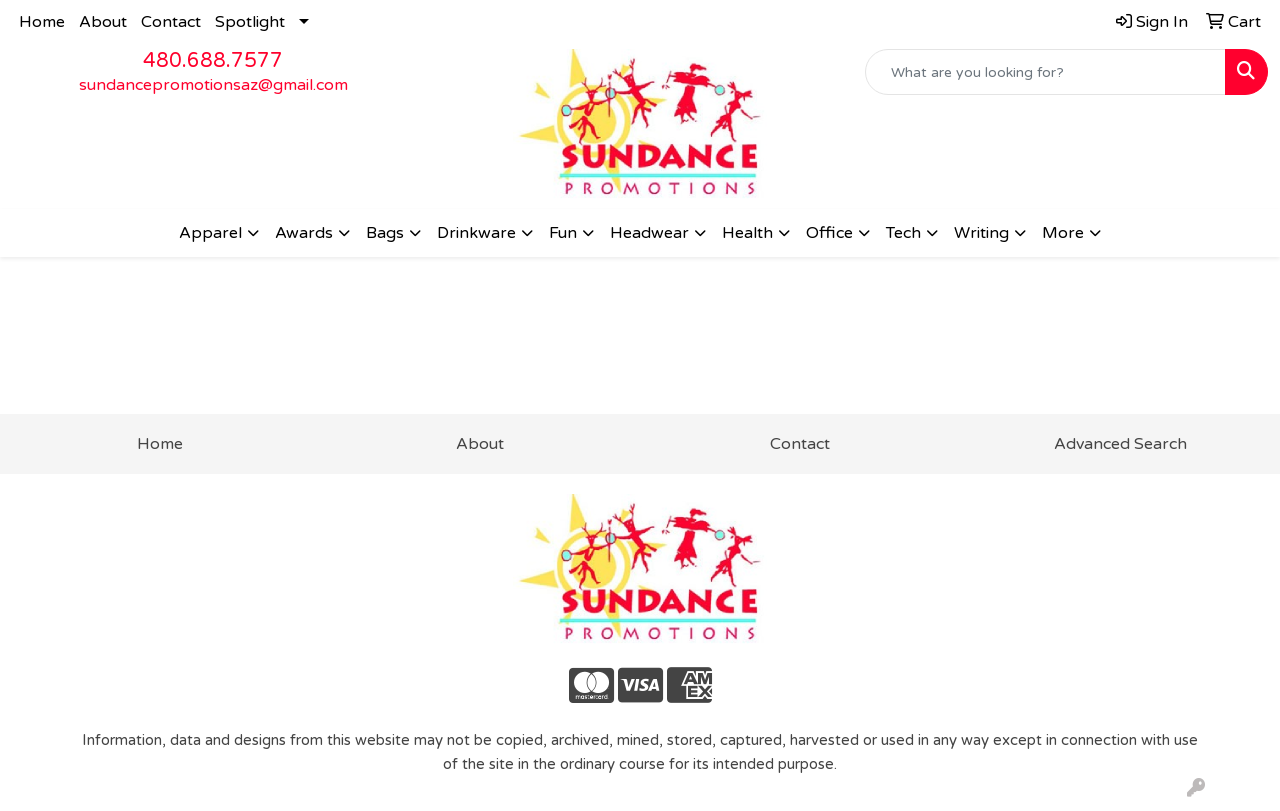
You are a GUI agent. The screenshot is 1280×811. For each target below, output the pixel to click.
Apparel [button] (210, 233)
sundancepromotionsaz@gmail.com (213, 85)
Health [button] (747, 233)
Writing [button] (981, 233)
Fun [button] (563, 233)
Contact (171, 22)
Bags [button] (385, 233)
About (103, 22)
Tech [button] (903, 233)
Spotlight (250, 22)
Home (42, 22)
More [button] (1063, 233)
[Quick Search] (1045, 72)
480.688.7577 (213, 61)
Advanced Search (1120, 444)
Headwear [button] (649, 233)
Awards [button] (304, 233)
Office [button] (829, 233)
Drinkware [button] (476, 233)
